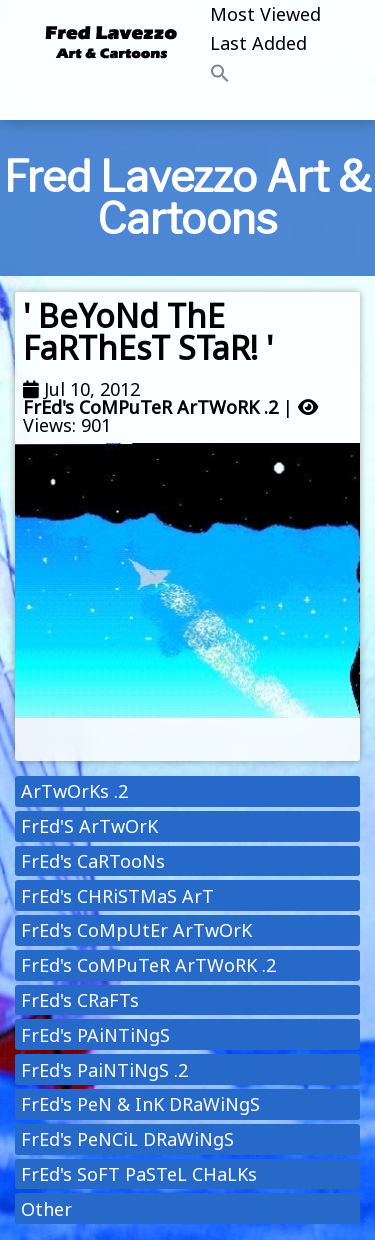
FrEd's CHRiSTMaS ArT (117, 896)
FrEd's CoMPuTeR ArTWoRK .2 (150, 407)
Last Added (258, 43)
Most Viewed (265, 14)
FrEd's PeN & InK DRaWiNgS (140, 1104)
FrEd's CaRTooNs (93, 861)
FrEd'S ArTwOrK (89, 826)
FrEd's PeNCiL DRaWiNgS (127, 1139)
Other (46, 1209)
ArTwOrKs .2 (74, 791)
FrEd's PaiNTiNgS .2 (104, 1070)
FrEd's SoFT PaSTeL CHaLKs (139, 1174)
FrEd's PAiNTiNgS (95, 1035)
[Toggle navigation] (188, 105)
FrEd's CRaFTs (80, 1000)
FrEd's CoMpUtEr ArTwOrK (136, 930)
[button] (265, 74)
